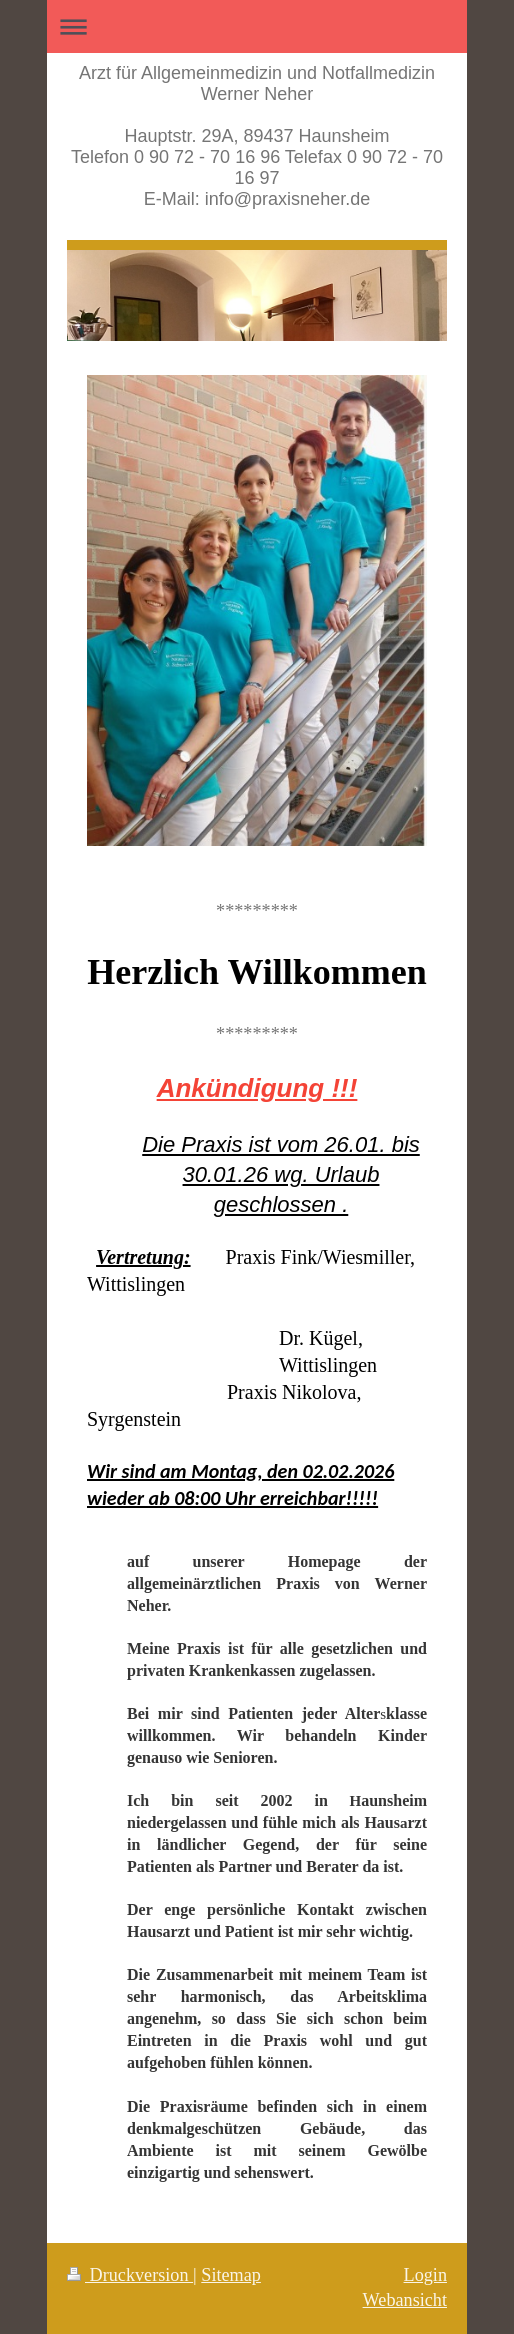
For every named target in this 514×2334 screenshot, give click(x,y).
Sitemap (231, 2275)
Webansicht (405, 2300)
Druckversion (130, 2275)
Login (425, 2275)
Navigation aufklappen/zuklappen (257, 26)
